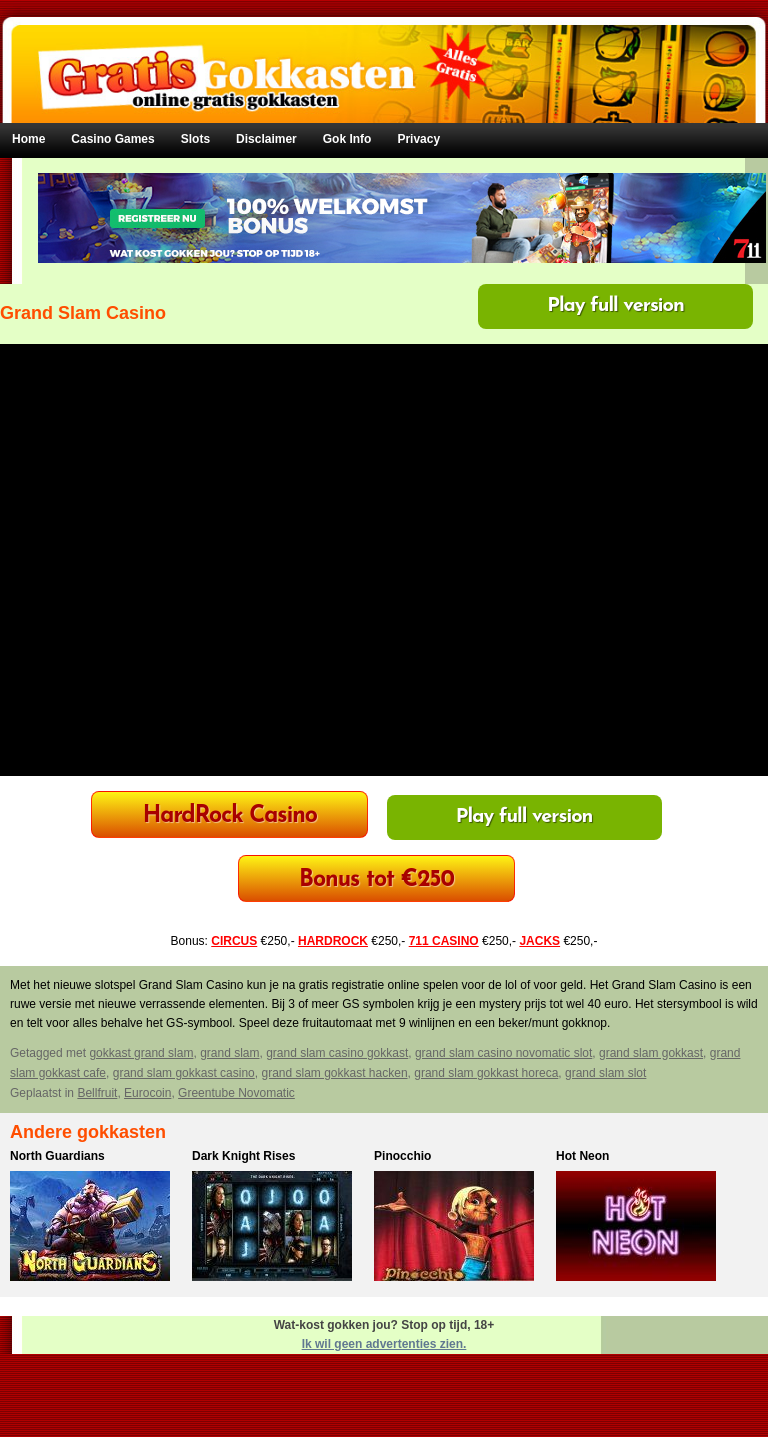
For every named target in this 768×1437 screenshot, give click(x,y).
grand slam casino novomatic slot (503, 1053)
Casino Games (112, 139)
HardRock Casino (230, 816)
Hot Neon (582, 1156)
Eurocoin (147, 1093)
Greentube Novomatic (236, 1093)
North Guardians (57, 1156)
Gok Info (347, 139)
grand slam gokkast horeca (486, 1073)
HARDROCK (333, 941)
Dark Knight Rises (243, 1156)
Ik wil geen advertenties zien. (384, 1344)
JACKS (539, 941)
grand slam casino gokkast (337, 1053)
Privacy (418, 139)
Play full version (615, 306)
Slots (195, 139)
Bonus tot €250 (376, 880)
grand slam (229, 1053)
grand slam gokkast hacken (334, 1073)
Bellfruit (97, 1093)
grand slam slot (605, 1073)
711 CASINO (444, 941)
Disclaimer (266, 139)
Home (28, 139)
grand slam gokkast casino (184, 1073)
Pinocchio (402, 1156)
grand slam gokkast (651, 1053)
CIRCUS (234, 941)
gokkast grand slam (141, 1053)
